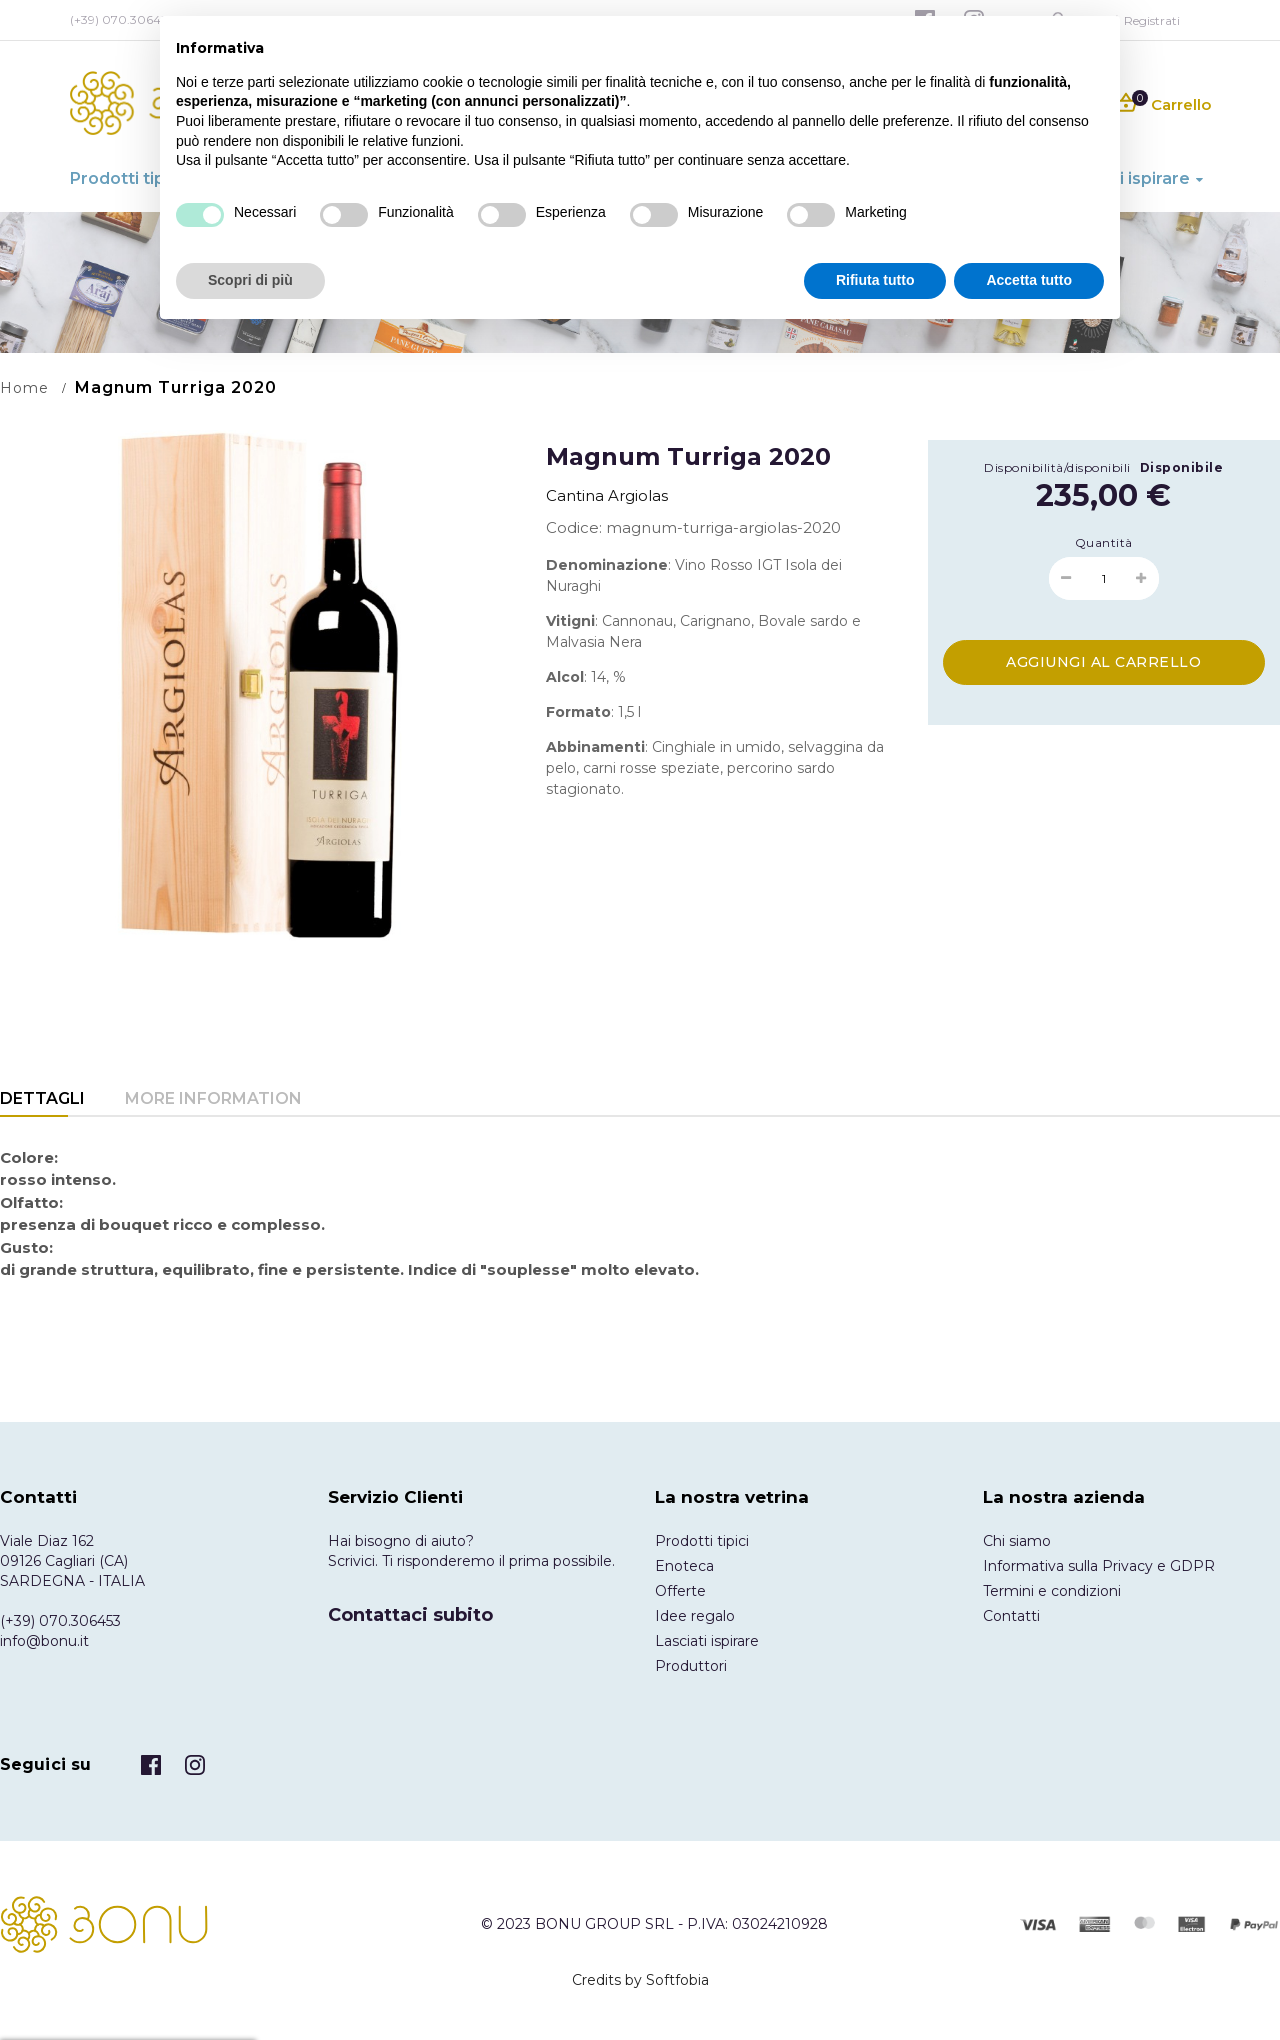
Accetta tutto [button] (1029, 280)
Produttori (691, 1666)
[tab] (42, 1100)
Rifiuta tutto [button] (875, 280)
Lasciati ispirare (707, 1641)
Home (24, 388)
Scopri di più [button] (250, 280)
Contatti (1011, 1616)
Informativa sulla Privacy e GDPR (1099, 1566)
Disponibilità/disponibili (1057, 467)
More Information (213, 1098)
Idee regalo (695, 1616)
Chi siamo (1017, 1541)
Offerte (680, 1591)
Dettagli (42, 1098)
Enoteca (684, 1566)
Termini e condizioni (1052, 1591)
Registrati (1152, 20)
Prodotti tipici (702, 1541)
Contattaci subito (410, 1615)
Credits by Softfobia (640, 1980)
